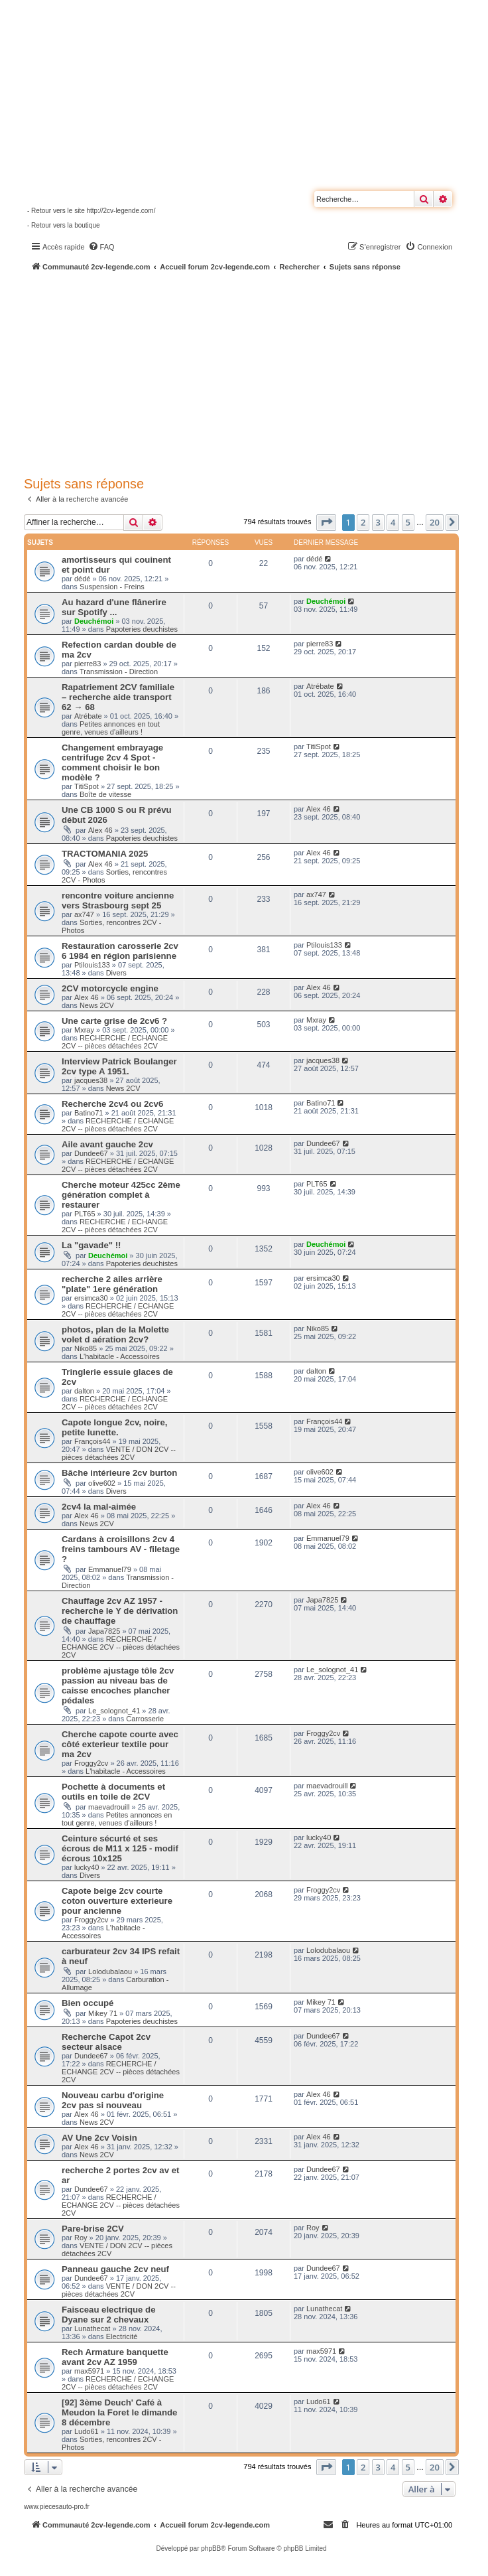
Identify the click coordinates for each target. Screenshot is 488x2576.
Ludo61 (86, 2431)
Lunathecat (92, 2328)
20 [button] (435, 522)
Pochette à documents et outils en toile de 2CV (113, 1792)
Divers (116, 973)
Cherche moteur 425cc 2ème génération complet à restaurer (121, 1195)
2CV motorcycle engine (110, 988)
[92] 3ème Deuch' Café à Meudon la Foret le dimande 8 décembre (119, 2412)
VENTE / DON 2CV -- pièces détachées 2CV (119, 1453)
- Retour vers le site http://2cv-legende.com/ (91, 210)
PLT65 (84, 1214)
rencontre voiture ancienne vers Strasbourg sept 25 (118, 900)
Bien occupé (87, 2003)
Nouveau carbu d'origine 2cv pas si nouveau (113, 2100)
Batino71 (88, 1113)
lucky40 (86, 1867)
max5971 (89, 2371)
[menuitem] (101, 247)
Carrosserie (145, 1719)
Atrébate (88, 716)
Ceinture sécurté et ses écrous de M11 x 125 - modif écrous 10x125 (120, 1848)
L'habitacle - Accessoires (120, 1356)
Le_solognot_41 (114, 1711)
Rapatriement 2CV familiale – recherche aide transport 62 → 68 (118, 697)
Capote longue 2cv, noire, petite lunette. (115, 1427)
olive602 (101, 1483)
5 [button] (408, 522)
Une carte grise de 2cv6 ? (114, 1021)
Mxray (84, 1030)
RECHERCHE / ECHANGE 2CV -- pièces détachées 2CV (115, 1042)
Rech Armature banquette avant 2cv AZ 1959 (115, 2357)
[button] (326, 522)
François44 (92, 1441)
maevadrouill (108, 1807)
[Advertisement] (256, 372)
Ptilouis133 (92, 965)
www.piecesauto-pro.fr (57, 2506)
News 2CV (97, 1005)
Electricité (122, 2336)
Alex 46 (100, 830)
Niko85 (85, 1348)
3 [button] (378, 522)
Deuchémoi (93, 621)
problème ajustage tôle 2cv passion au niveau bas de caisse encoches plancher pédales (118, 1685)
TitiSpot (86, 786)
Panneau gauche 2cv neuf (115, 2269)
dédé (82, 579)
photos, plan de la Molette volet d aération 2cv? (115, 1334)
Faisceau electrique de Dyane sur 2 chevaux (108, 2315)
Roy (81, 2238)
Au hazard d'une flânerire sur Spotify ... (114, 607)
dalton (84, 1391)
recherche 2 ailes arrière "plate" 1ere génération (112, 1284)
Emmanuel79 (109, 1569)
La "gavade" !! (91, 1245)
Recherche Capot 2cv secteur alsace (106, 2042)
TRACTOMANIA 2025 (105, 854)
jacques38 (90, 1080)
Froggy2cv (91, 1763)
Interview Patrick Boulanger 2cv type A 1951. (119, 1066)
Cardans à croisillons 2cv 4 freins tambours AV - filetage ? (121, 1549)
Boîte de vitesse (105, 794)
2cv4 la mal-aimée (99, 1507)
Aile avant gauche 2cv (107, 1144)
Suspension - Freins (112, 587)
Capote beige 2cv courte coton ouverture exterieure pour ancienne (117, 1901)
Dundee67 (91, 1153)
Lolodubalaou (110, 1971)
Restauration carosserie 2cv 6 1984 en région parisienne (120, 951)
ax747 (84, 914)
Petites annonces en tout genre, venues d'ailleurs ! (111, 728)
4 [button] (393, 522)
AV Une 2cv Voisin (99, 2138)
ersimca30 (91, 1298)
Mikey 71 (102, 2013)
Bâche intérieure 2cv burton (119, 1473)
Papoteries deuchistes (142, 629)
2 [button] (363, 522)
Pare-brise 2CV (93, 2229)
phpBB (211, 2548)
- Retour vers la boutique (63, 225)
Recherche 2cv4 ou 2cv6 (112, 1104)
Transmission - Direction (119, 672)
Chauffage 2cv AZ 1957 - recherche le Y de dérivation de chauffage (120, 1611)
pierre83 (87, 664)
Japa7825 (104, 1631)
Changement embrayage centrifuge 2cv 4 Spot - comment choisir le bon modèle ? (112, 762)
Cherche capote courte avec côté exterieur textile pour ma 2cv (120, 1744)
